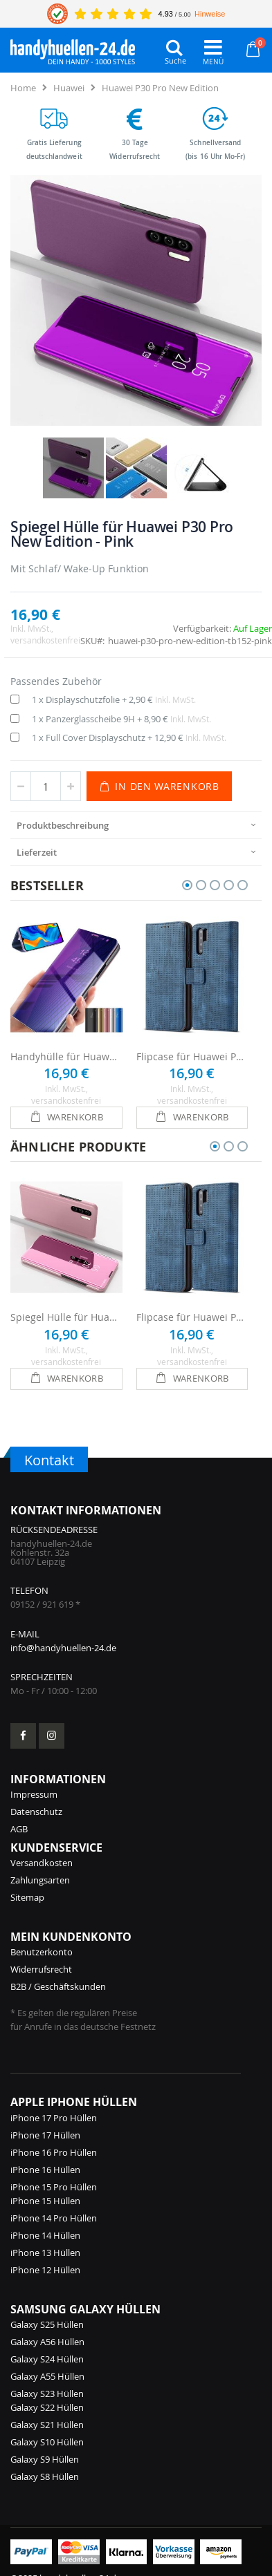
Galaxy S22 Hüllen (47, 2407)
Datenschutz (36, 1811)
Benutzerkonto (41, 1952)
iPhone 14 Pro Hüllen (53, 2218)
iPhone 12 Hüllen (45, 2270)
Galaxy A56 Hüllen (47, 2341)
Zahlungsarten (40, 1880)
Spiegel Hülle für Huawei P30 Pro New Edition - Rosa (66, 1317)
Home (23, 88)
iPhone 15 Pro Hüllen (53, 2187)
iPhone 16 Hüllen (45, 2169)
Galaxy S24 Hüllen (47, 2359)
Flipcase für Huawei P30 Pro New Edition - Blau (192, 1056)
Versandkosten (41, 1862)
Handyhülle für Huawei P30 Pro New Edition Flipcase (66, 1056)
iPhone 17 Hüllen (45, 2135)
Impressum (33, 1794)
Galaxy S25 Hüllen (47, 2324)
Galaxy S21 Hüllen (47, 2424)
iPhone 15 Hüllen (45, 2200)
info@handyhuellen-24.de (63, 1648)
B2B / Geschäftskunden (58, 1986)
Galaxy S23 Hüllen (47, 2393)
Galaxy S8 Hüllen (44, 2476)
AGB (19, 1829)
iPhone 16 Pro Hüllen (53, 2152)
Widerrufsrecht (41, 1969)
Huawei (68, 88)
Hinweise (209, 14)
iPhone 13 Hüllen (45, 2252)
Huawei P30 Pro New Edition (160, 88)
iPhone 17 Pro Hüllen (53, 2118)
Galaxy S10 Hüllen (47, 2442)
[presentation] (136, 824)
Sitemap (27, 1897)
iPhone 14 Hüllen (45, 2235)
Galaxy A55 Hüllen (47, 2376)
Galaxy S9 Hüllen (44, 2459)
